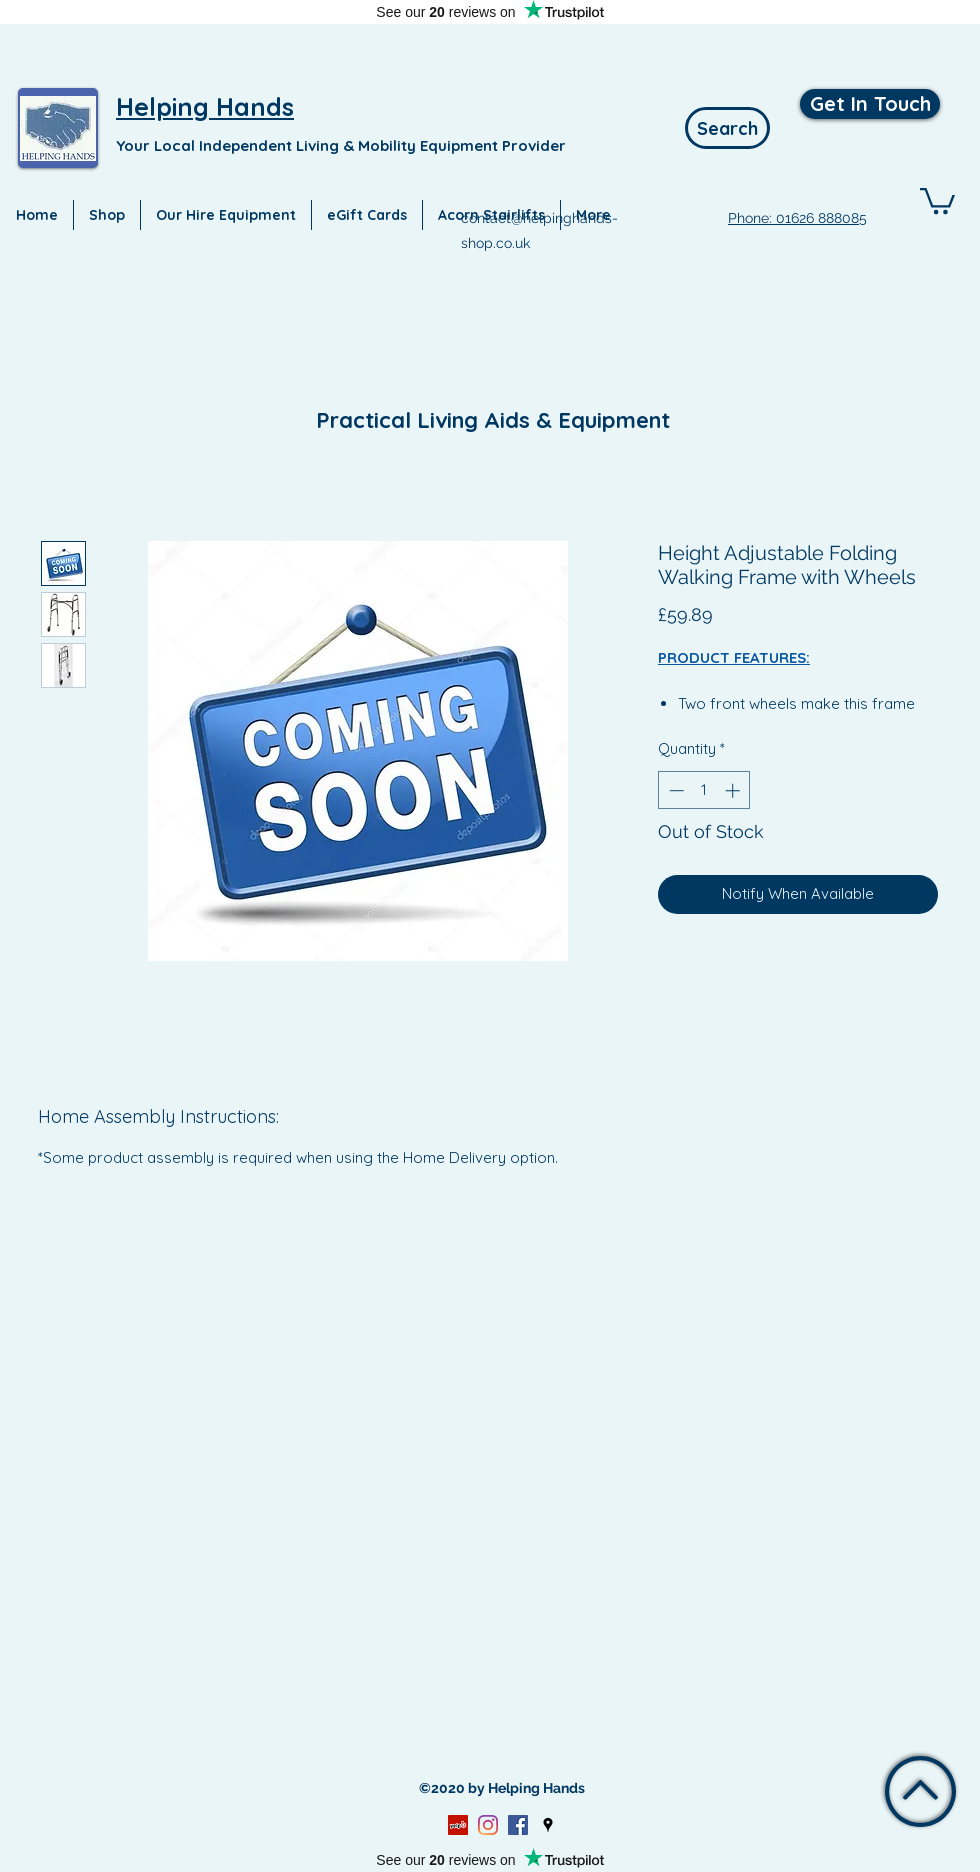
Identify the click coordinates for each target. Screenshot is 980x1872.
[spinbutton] (704, 790)
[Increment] (734, 790)
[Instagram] (488, 1825)
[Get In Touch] (870, 104)
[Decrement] (674, 790)
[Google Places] (548, 1825)
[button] (937, 199)
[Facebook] (518, 1825)
